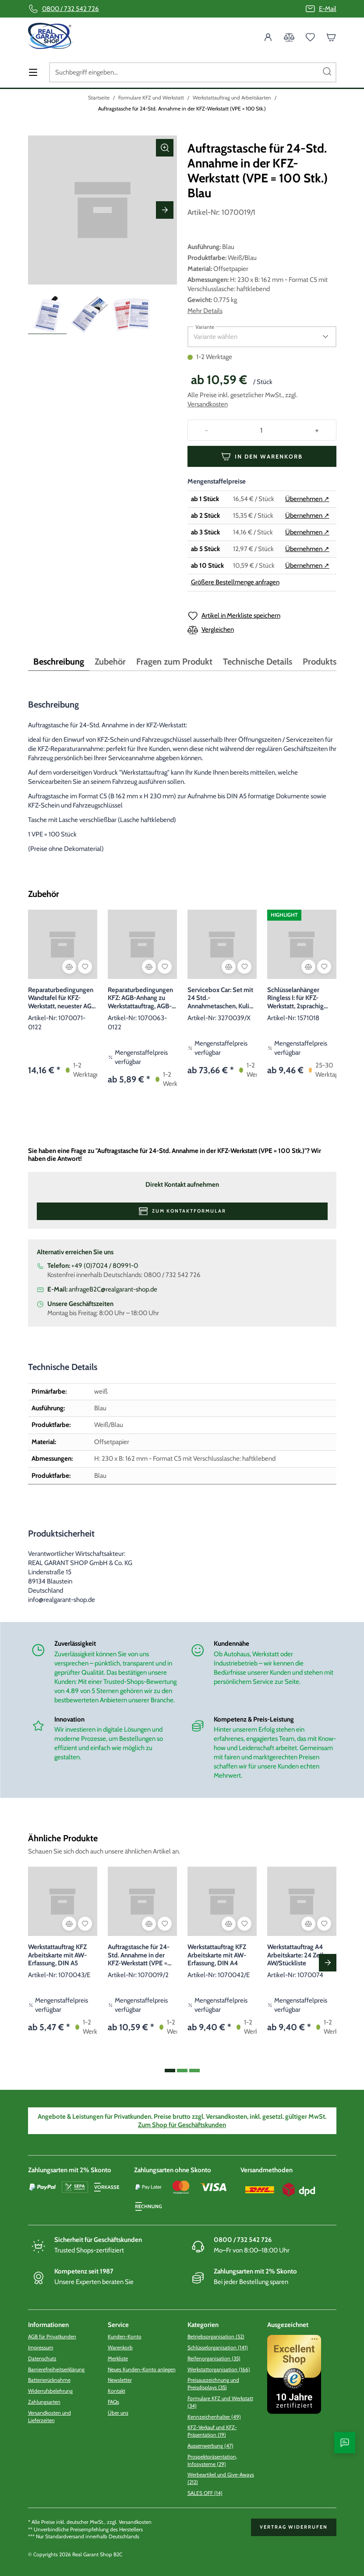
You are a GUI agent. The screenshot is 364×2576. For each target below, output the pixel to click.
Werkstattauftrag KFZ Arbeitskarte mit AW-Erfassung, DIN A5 (57, 1955)
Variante (204, 327)
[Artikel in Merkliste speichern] (85, 967)
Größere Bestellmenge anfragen (235, 582)
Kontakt (116, 2390)
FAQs (113, 2401)
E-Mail (327, 9)
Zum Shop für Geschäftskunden (182, 2125)
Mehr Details (205, 311)
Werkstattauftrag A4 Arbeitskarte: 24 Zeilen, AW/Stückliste (299, 1955)
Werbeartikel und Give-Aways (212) (220, 2478)
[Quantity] (261, 430)
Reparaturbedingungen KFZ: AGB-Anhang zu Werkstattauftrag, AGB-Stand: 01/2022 (140, 998)
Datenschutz (42, 2358)
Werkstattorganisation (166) (218, 2369)
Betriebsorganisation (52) (215, 2336)
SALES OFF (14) (205, 2493)
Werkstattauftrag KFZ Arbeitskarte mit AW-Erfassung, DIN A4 (216, 1955)
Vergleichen (217, 629)
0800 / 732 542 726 (70, 9)
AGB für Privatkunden (52, 2336)
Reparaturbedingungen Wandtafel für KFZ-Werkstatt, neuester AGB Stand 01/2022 (61, 998)
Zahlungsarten (44, 2401)
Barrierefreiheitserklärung (56, 2369)
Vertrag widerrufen (294, 2527)
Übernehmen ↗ (307, 499)
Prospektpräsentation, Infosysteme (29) (212, 2460)
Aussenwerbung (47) (210, 2445)
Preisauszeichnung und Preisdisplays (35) (213, 2384)
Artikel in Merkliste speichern (240, 615)
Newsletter (120, 2380)
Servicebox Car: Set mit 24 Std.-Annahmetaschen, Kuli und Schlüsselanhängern (221, 998)
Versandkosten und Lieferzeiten (49, 2416)
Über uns (118, 2412)
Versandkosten (207, 404)
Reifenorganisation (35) (213, 2358)
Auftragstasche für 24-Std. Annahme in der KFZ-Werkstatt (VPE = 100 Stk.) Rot (139, 1955)
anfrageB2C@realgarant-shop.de (113, 1289)
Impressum (40, 2347)
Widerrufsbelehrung (50, 2390)
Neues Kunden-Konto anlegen (142, 2369)
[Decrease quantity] (207, 430)
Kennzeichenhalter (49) (214, 2416)
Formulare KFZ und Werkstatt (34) (220, 2402)
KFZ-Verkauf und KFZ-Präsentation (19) (212, 2431)
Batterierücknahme (49, 2380)
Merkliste (118, 2358)
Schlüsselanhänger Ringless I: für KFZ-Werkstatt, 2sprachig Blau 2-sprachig (295, 998)
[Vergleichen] (69, 967)
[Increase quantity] (317, 430)
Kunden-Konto (124, 2336)
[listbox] (255, 336)
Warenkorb (120, 2347)
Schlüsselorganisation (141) (217, 2347)
